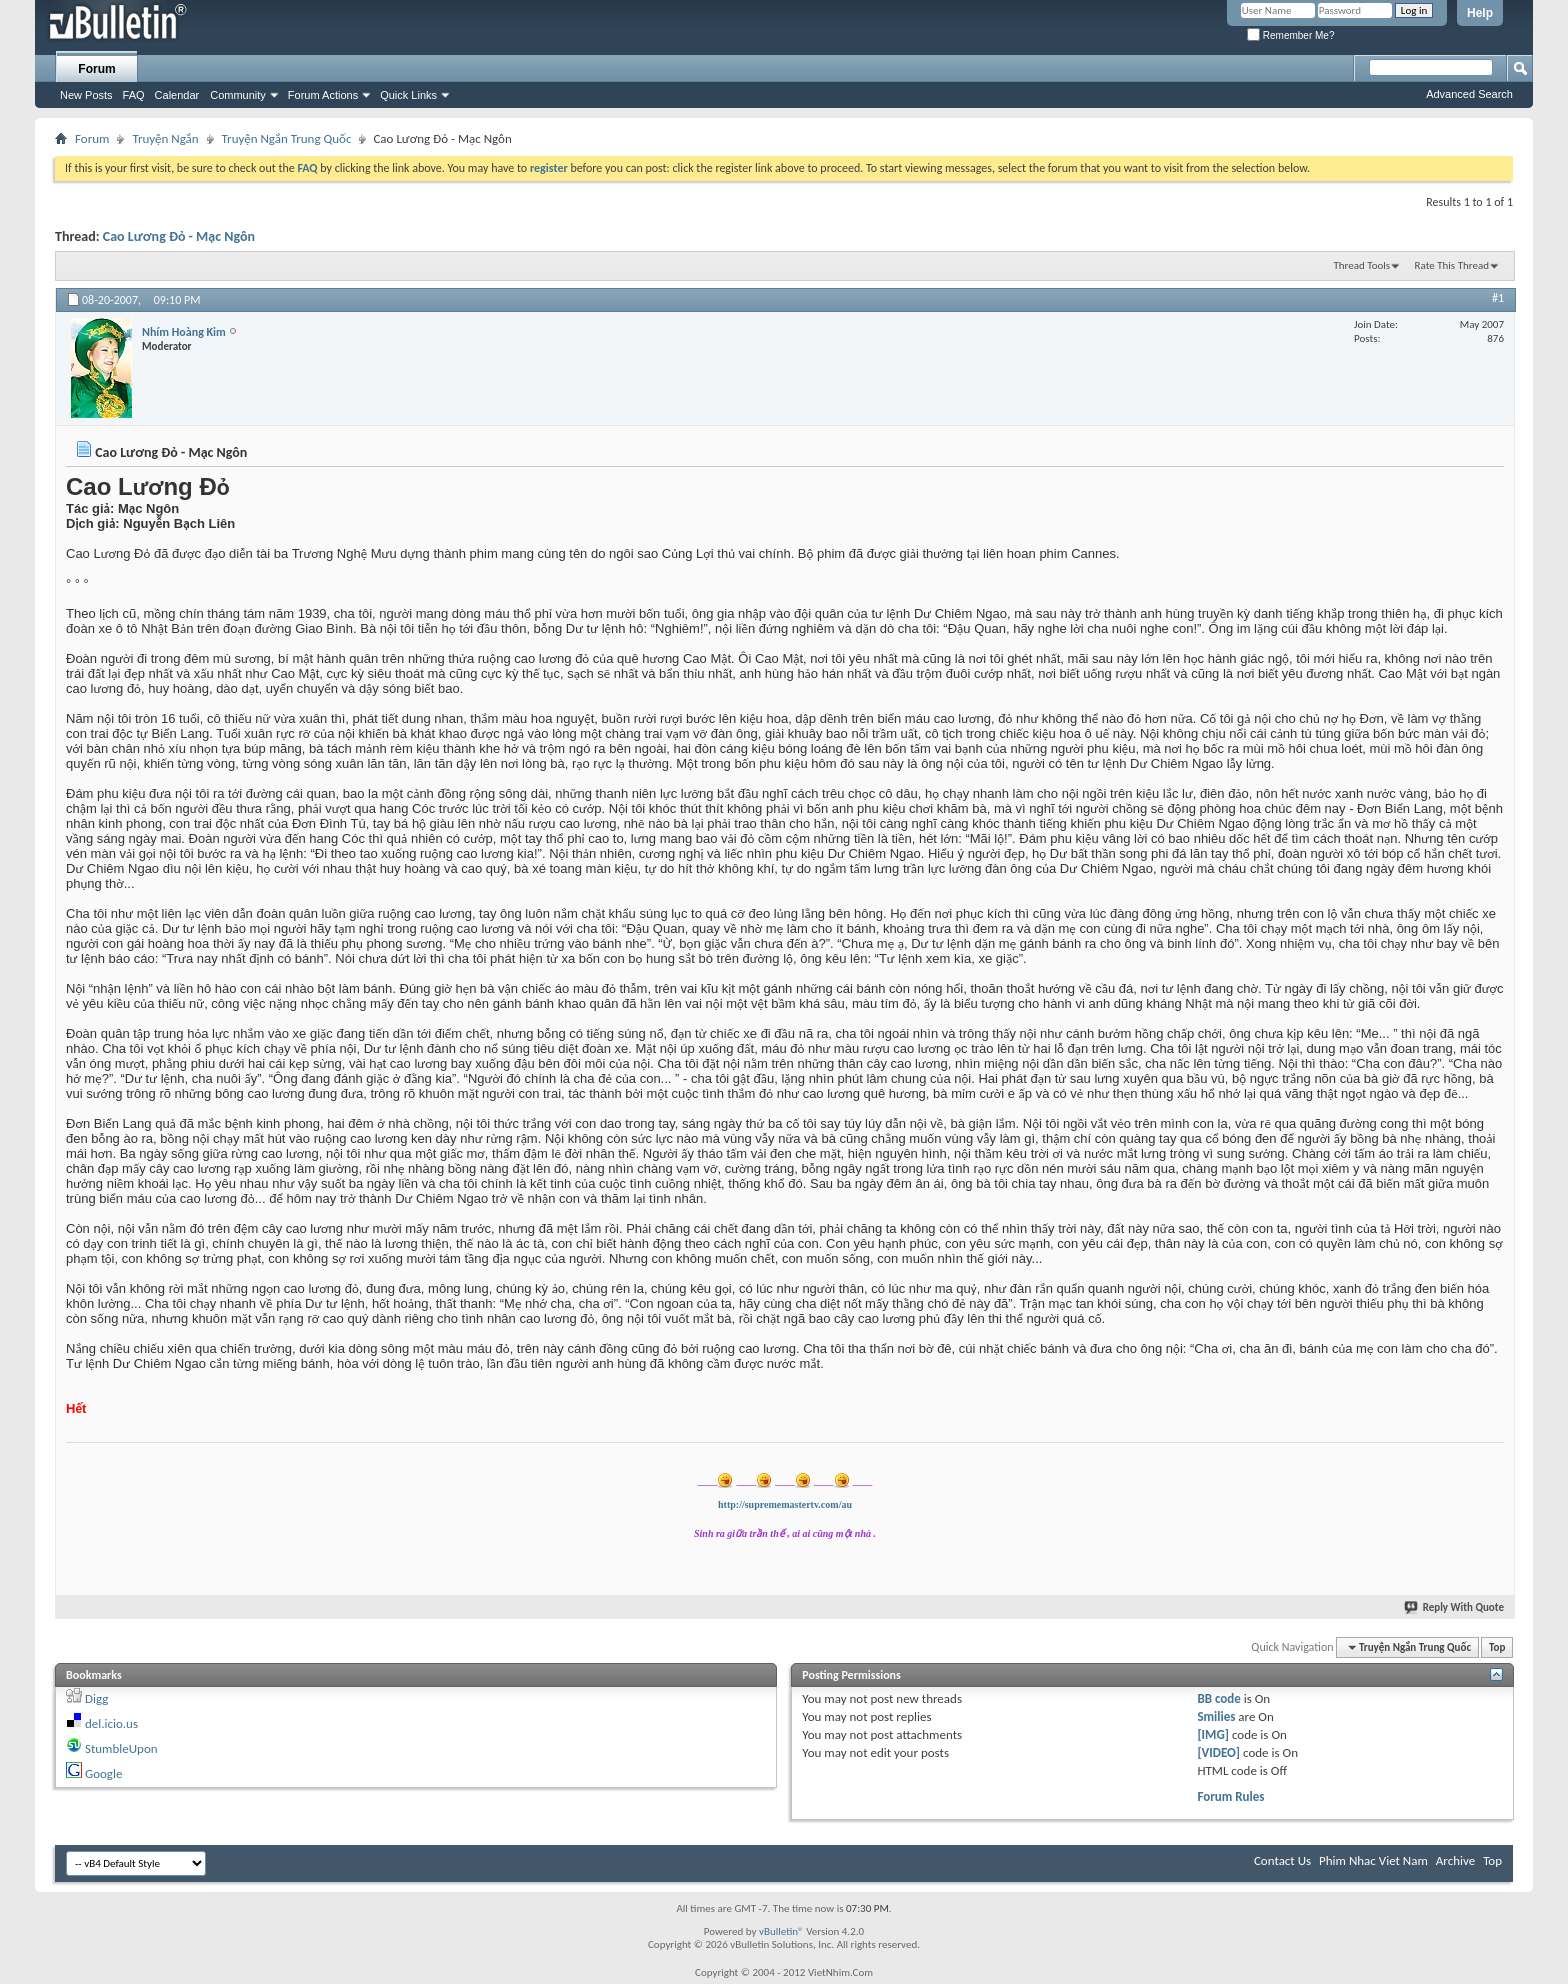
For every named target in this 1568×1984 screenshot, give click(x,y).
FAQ (134, 95)
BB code (1218, 1698)
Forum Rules (1230, 1796)
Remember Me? (1290, 35)
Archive (1455, 1860)
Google (103, 1773)
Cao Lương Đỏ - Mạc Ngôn (179, 236)
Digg (96, 1698)
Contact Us (1282, 1860)
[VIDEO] (1218, 1752)
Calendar (177, 95)
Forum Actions (323, 95)
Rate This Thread (1452, 265)
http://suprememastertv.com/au (785, 1504)
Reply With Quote (1455, 1607)
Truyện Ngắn (165, 138)
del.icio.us (111, 1723)
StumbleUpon (121, 1748)
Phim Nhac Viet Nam (1373, 1860)
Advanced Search (1469, 94)
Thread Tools (1361, 265)
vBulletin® (781, 1931)
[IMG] (1213, 1734)
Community (238, 95)
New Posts (86, 95)
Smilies (1216, 1716)
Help (1480, 13)
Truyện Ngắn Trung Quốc (287, 138)
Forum (96, 69)
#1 (1498, 298)
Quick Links (408, 95)
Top (1497, 1647)
